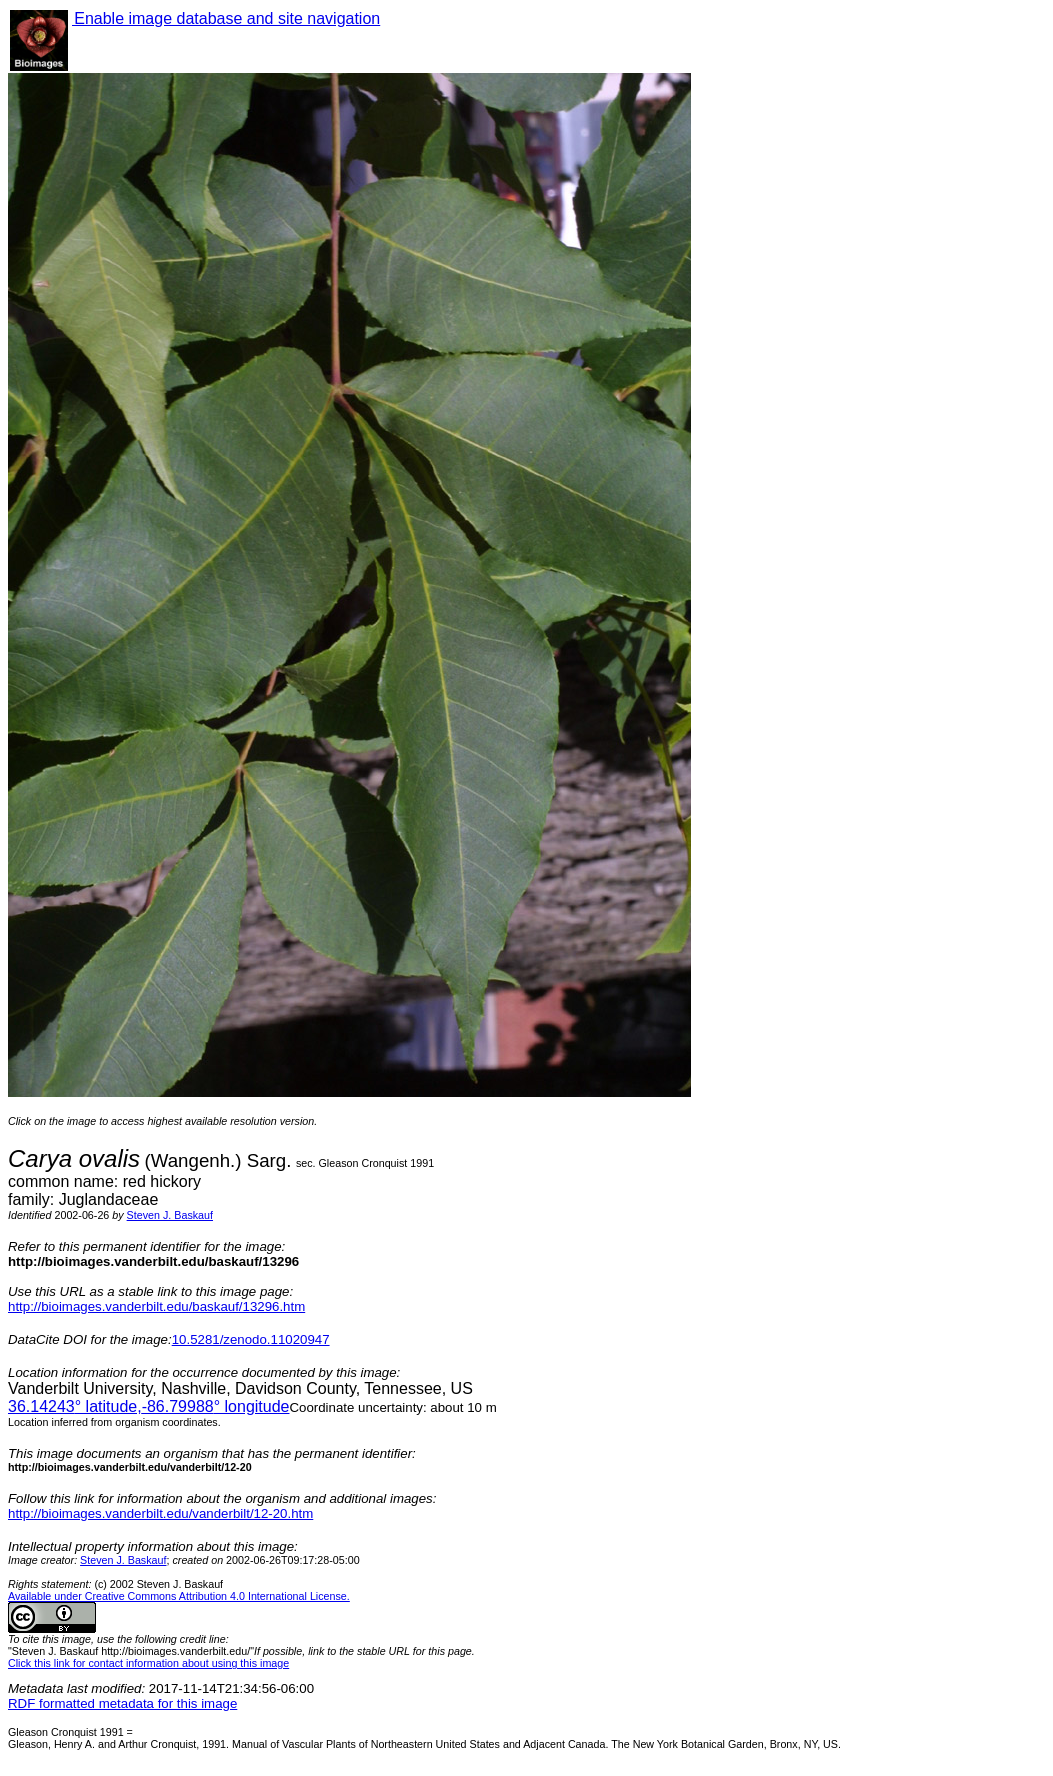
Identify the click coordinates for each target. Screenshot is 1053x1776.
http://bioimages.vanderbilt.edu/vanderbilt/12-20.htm (160, 1513)
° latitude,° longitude (148, 1406)
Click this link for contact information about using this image (148, 1663)
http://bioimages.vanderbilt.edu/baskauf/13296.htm (156, 1306)
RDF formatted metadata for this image (122, 1703)
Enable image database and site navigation (226, 18)
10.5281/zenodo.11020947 (251, 1339)
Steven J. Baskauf (170, 1215)
